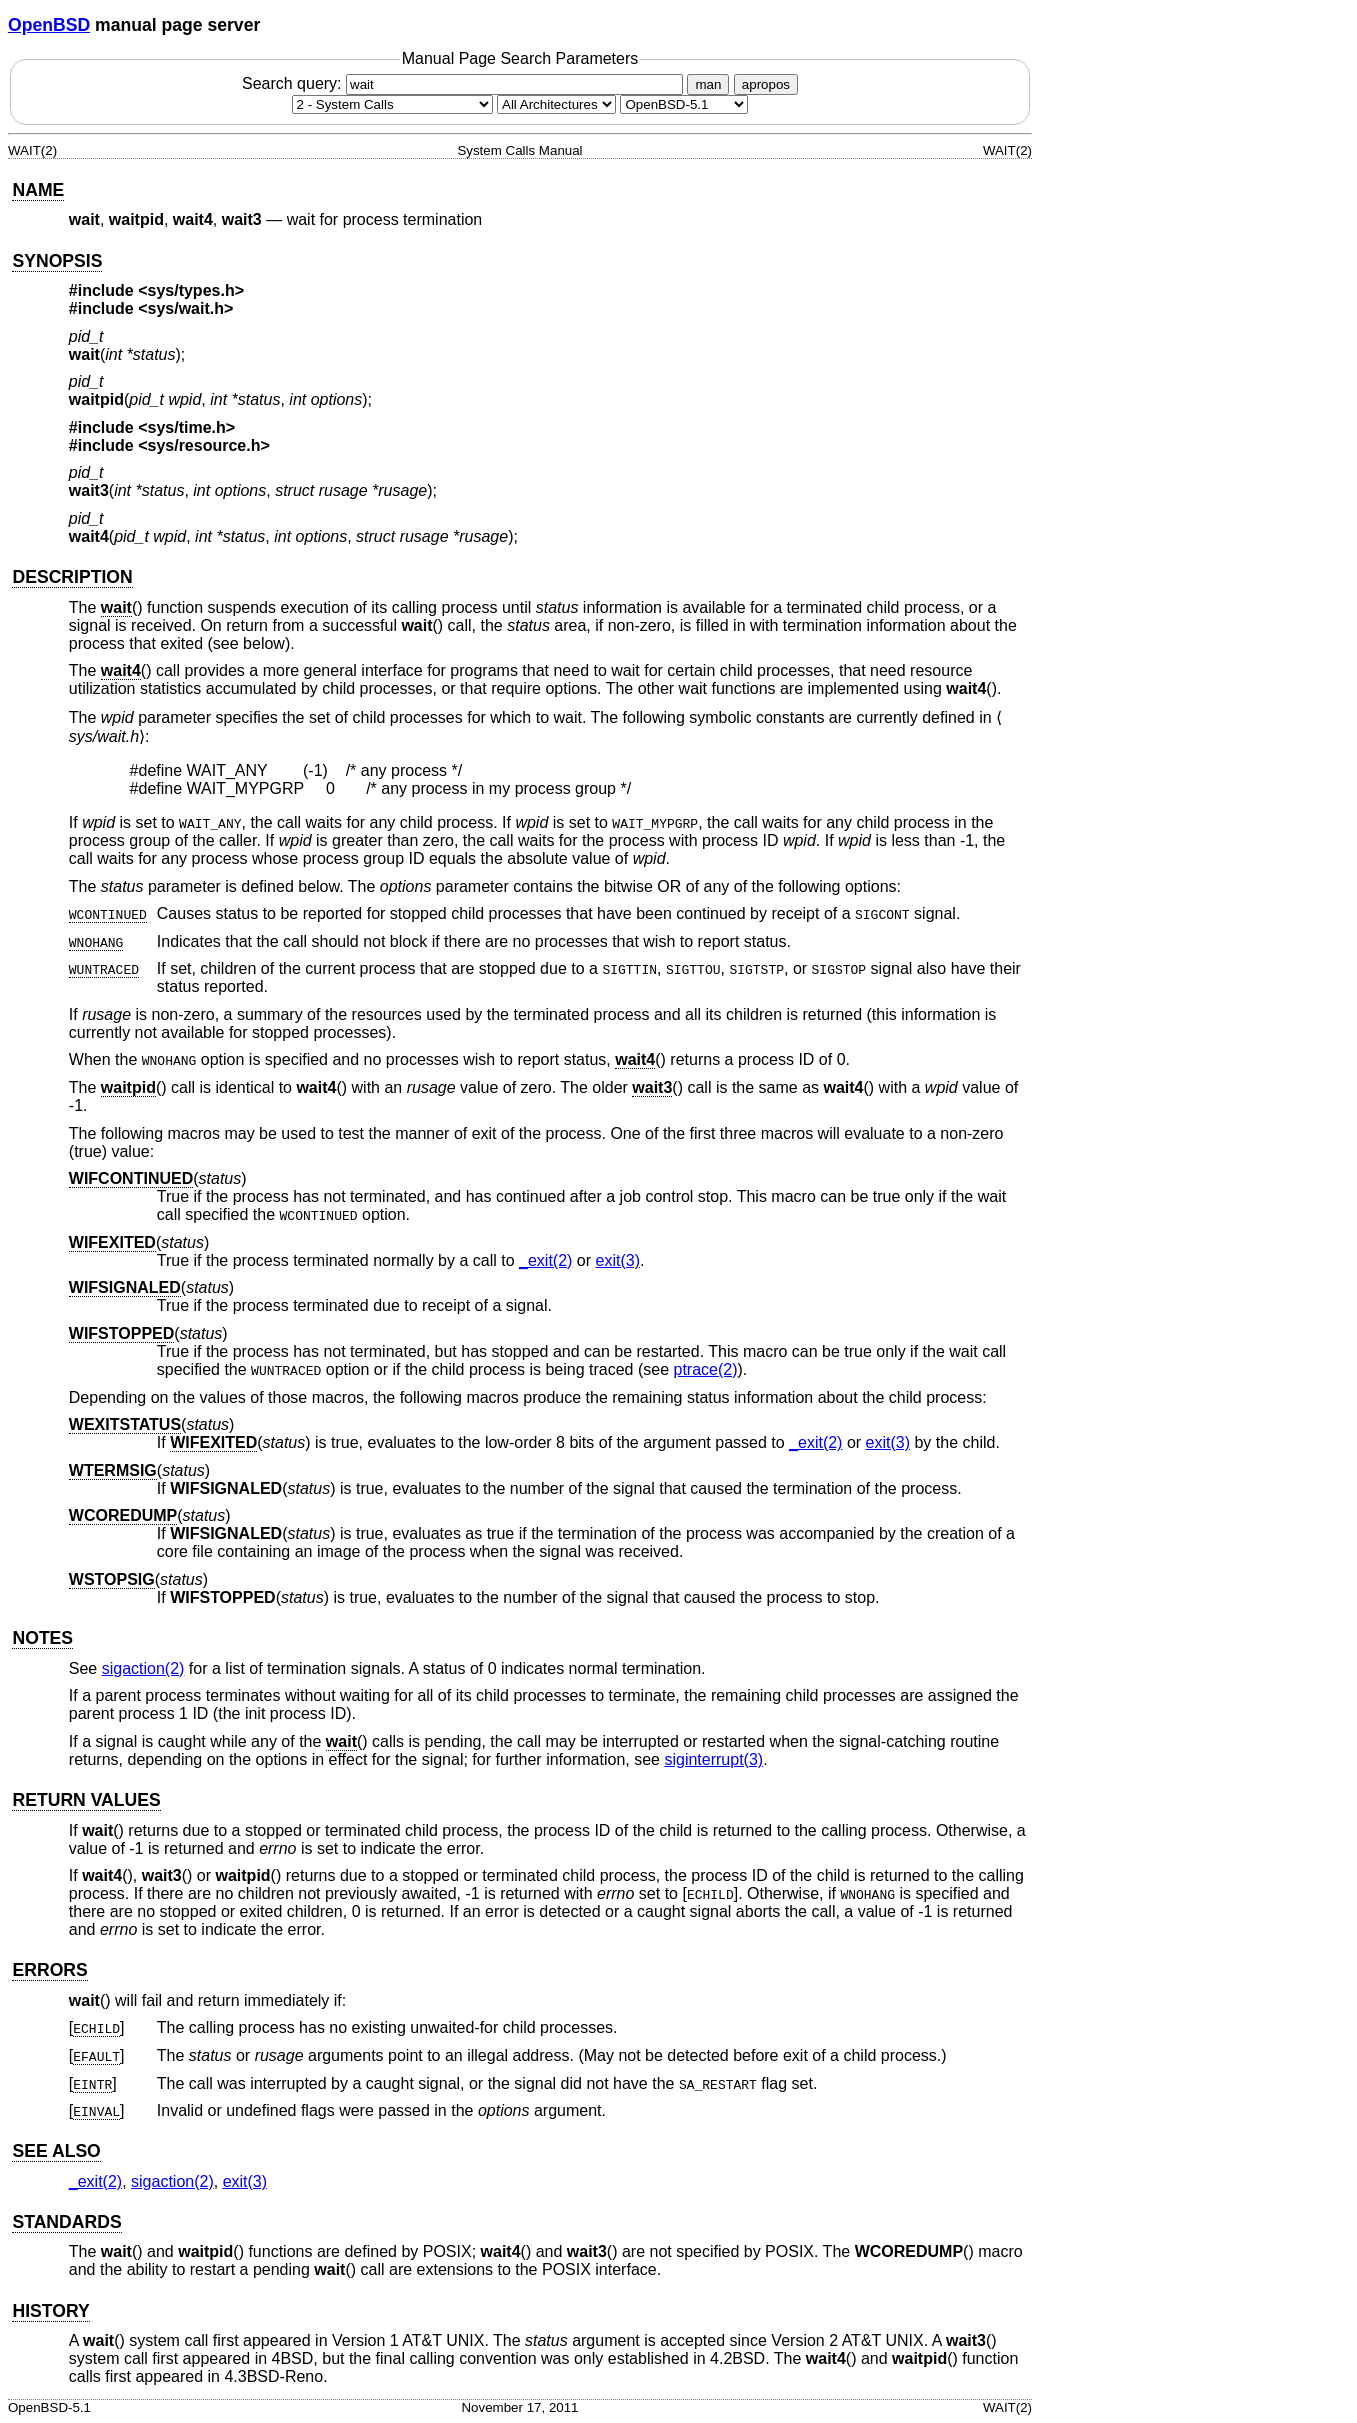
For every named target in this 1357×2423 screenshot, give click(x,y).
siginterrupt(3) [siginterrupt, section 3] (713, 1759)
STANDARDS (66, 2222)
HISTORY (50, 2311)
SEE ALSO (56, 2151)
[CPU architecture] (556, 104)
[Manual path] (684, 104)
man (708, 84)
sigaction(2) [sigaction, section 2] (143, 1668)
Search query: (465, 83)
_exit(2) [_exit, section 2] (545, 1260)
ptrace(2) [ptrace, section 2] (705, 1369)
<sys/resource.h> (204, 445)
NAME (38, 190)
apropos (766, 84)
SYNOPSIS (57, 261)
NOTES (42, 1638)
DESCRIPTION (72, 577)
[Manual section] (392, 104)
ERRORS (49, 1970)
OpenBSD (49, 25)
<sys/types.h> (191, 290)
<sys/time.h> (186, 427)
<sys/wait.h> (185, 308)
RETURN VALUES (86, 1800)
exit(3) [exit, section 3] (618, 1260)
